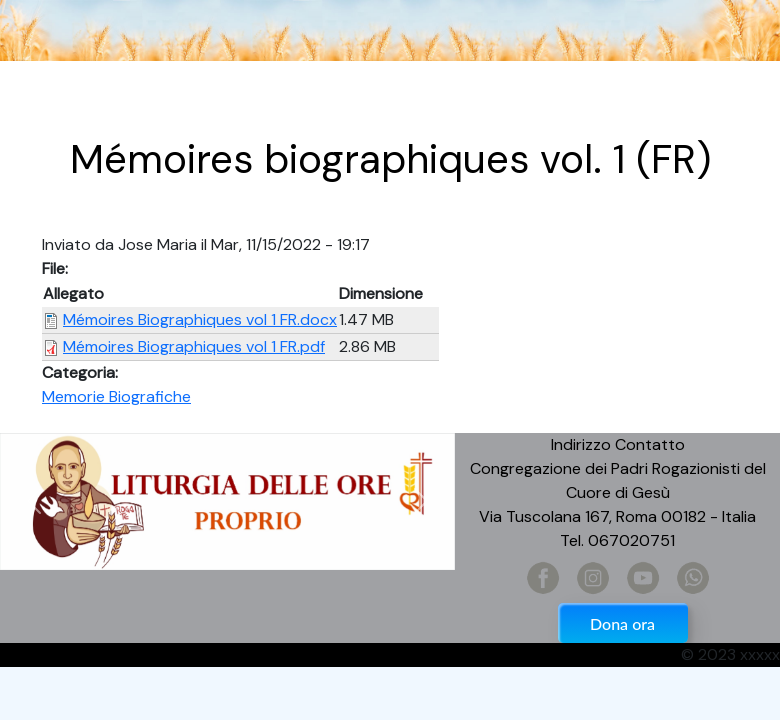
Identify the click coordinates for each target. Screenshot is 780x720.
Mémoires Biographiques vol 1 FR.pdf (194, 346)
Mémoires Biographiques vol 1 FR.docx (200, 319)
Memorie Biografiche (116, 396)
